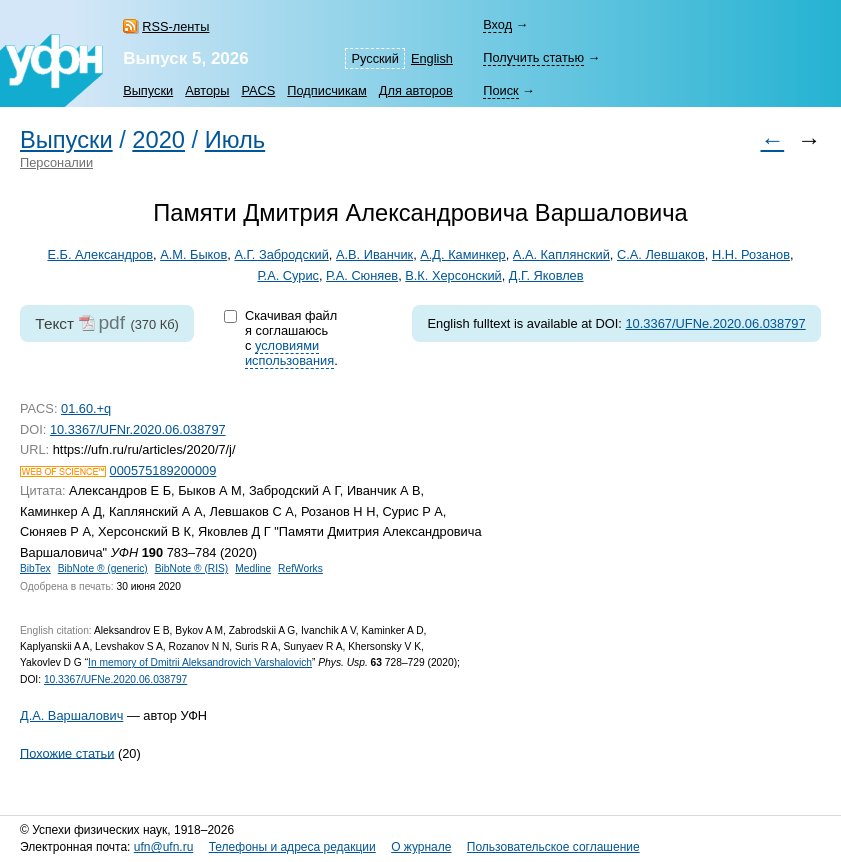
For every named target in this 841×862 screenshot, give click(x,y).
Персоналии (56, 162)
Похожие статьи (67, 752)
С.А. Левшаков (661, 254)
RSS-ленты (175, 26)
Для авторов (416, 90)
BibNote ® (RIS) (192, 568)
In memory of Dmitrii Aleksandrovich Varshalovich (200, 662)
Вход (497, 24)
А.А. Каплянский (561, 254)
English (432, 58)
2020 (158, 140)
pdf (111, 322)
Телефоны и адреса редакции (292, 847)
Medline (253, 568)
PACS (258, 90)
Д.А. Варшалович (71, 715)
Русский (374, 58)
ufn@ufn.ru (164, 847)
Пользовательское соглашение (553, 847)
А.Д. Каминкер (462, 254)
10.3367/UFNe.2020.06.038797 (715, 323)
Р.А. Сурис (287, 275)
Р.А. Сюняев (362, 275)
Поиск (500, 90)
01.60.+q (86, 408)
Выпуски (148, 90)
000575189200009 (163, 470)
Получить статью (533, 57)
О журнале (421, 847)
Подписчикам (326, 90)
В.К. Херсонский (453, 275)
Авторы (207, 90)
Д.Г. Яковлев (546, 275)
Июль (235, 140)
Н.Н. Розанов (751, 254)
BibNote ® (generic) (103, 568)
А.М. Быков (193, 254)
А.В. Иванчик (374, 254)
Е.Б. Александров (100, 254)
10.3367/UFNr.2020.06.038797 (138, 429)
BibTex (35, 568)
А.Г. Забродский (281, 254)
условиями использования (289, 353)
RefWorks (300, 568)
